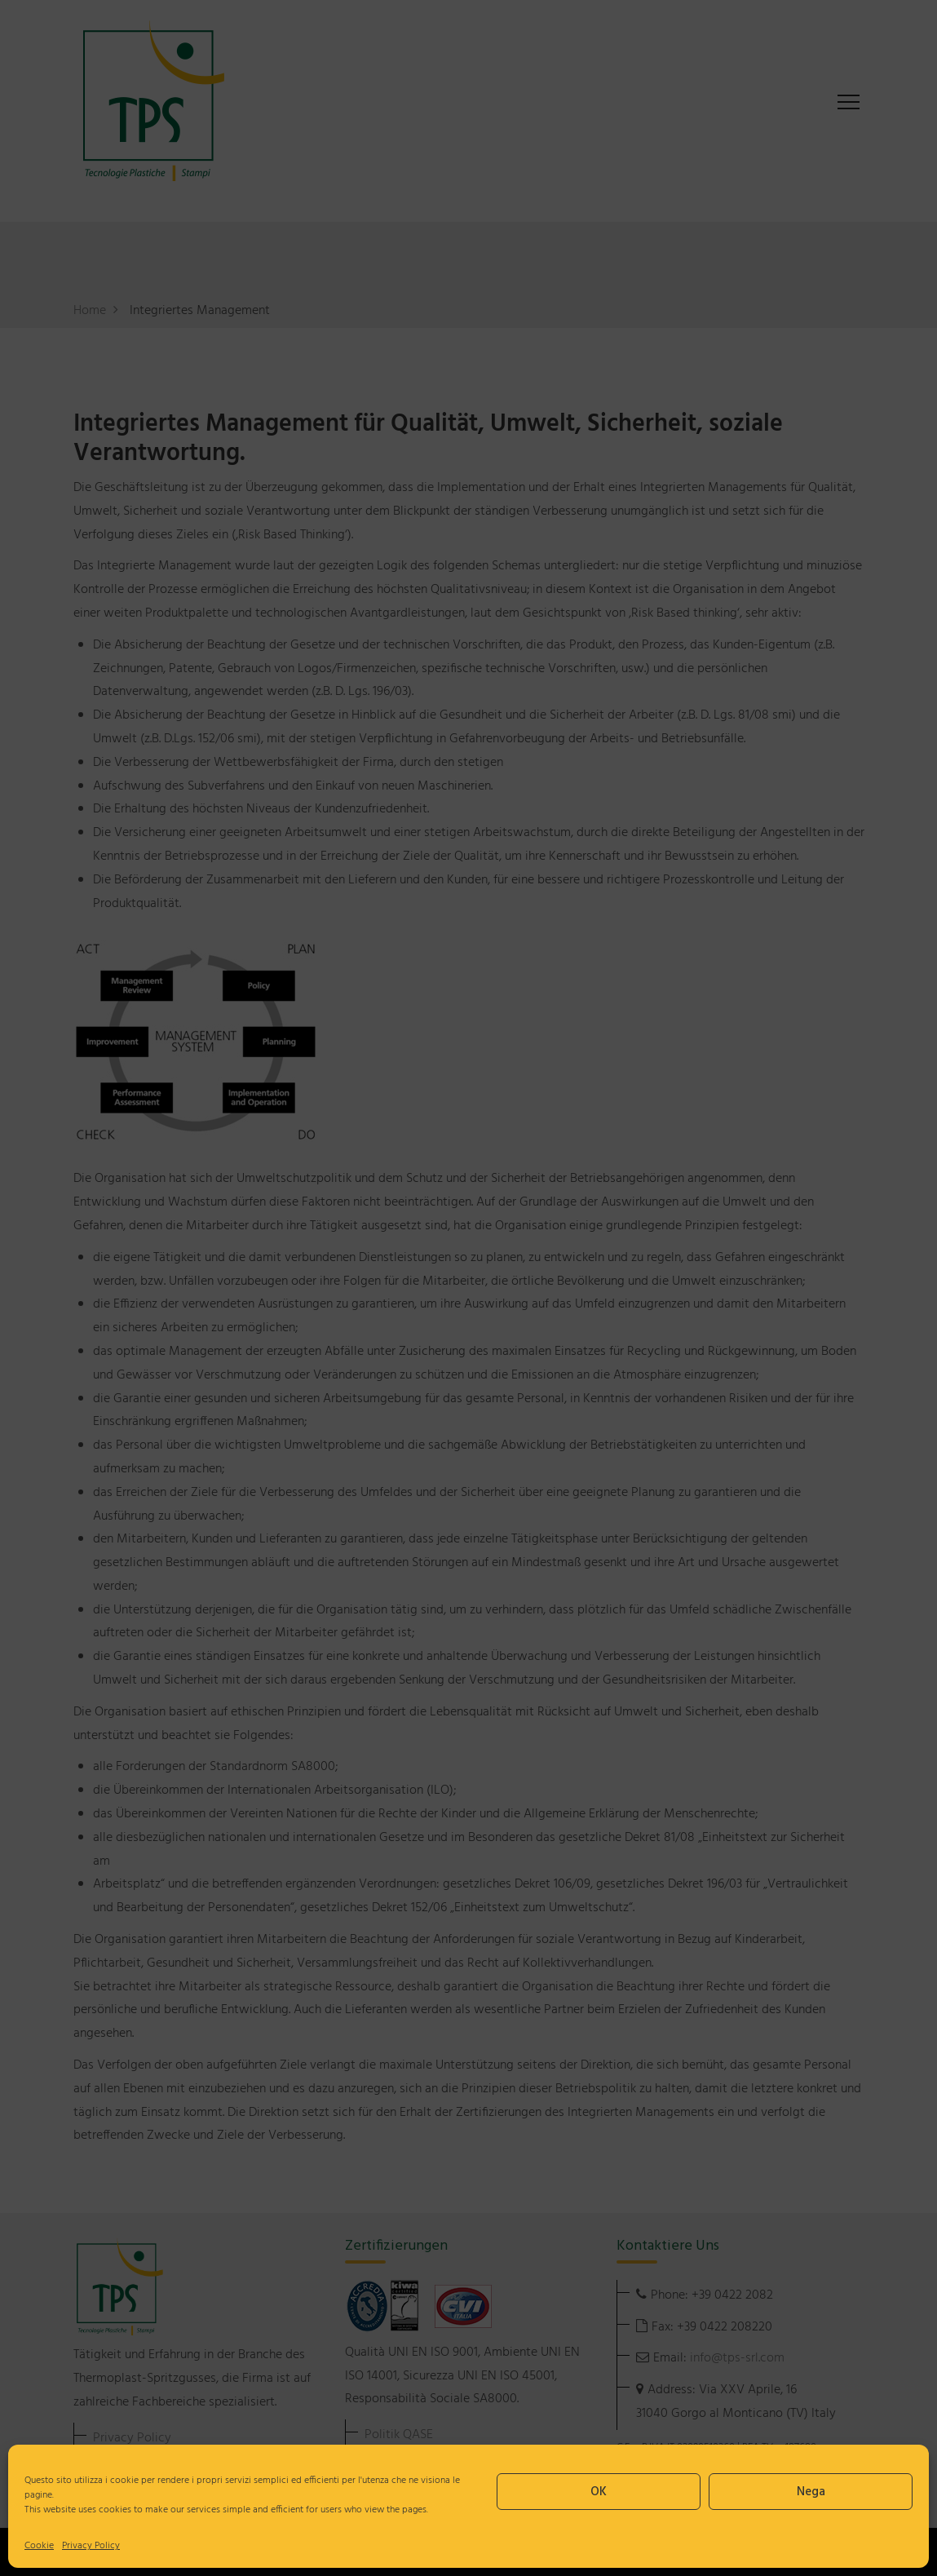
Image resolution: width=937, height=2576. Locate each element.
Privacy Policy (91, 2546)
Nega (811, 2492)
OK (598, 2492)
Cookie (39, 2546)
